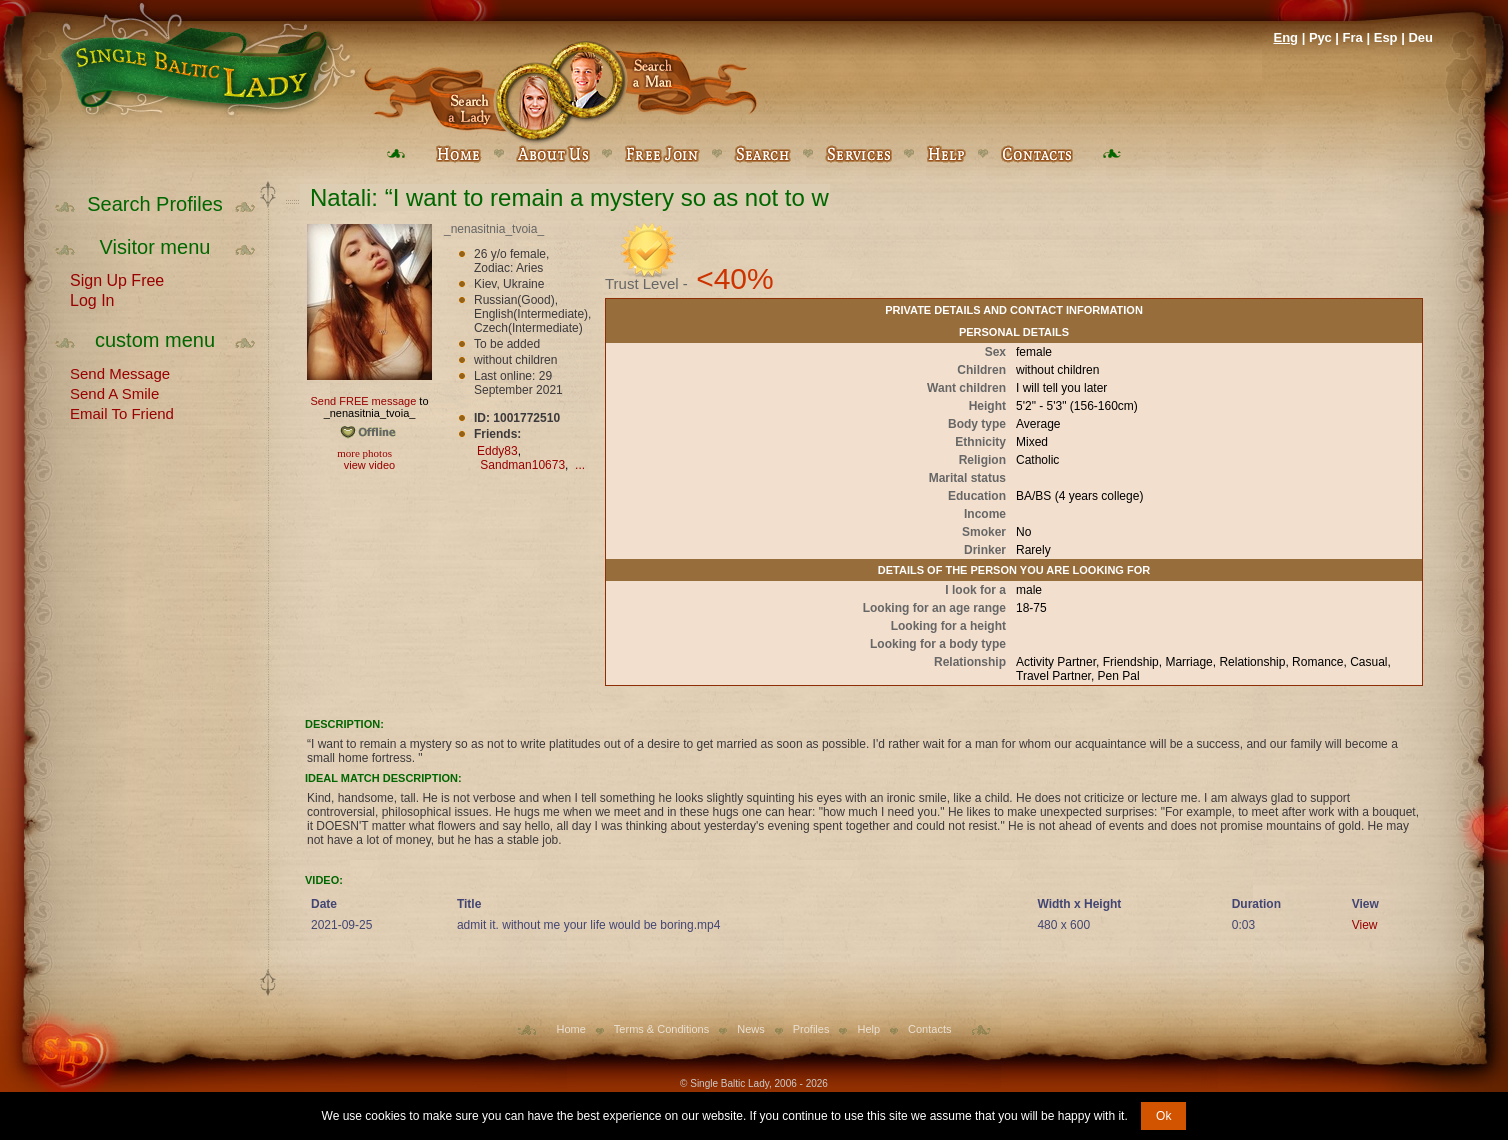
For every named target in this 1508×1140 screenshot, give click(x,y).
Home (571, 1029)
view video (369, 465)
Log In (92, 299)
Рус (1320, 37)
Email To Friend (122, 412)
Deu (1420, 37)
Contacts (929, 1029)
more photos (363, 453)
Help (868, 1029)
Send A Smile (114, 392)
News (751, 1029)
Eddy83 (497, 451)
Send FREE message (363, 401)
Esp (1386, 37)
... (580, 465)
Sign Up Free (117, 279)
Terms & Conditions (661, 1029)
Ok (1163, 1116)
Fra (1353, 37)
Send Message (120, 372)
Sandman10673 (522, 465)
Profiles (811, 1029)
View (1365, 925)
